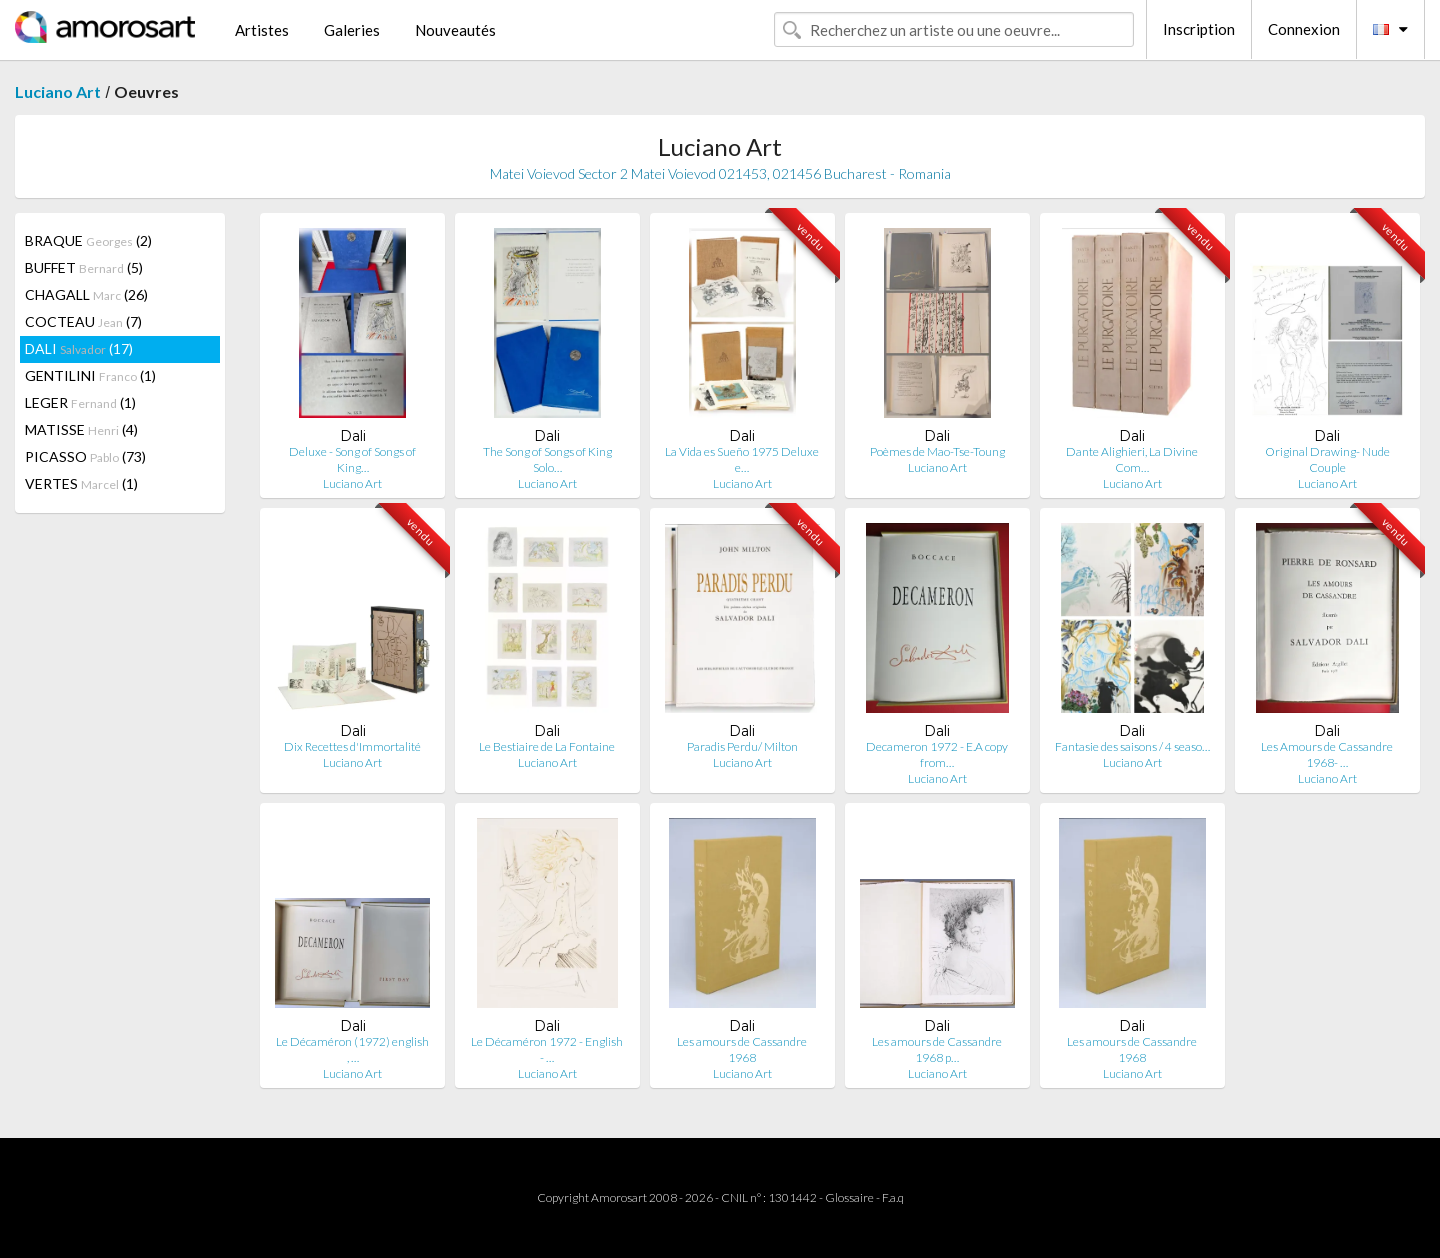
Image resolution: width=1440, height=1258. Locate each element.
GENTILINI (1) (90, 375)
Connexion (1304, 29)
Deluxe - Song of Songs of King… (352, 459)
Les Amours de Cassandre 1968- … (1327, 754)
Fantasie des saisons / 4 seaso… (1132, 746)
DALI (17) (79, 348)
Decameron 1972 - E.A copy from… (937, 754)
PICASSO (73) (85, 456)
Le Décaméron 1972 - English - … (547, 1049)
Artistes (262, 30)
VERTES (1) (81, 483)
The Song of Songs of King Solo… (547, 459)
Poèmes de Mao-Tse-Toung (937, 451)
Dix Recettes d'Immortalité (352, 746)
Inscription (1199, 29)
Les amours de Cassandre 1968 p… (937, 1049)
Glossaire (849, 1197)
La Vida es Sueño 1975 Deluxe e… (742, 459)
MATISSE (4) (81, 429)
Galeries (352, 30)
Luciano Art (58, 91)
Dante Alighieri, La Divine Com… (1132, 459)
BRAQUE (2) (88, 240)
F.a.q (893, 1197)
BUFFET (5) (84, 267)
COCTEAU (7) (83, 321)
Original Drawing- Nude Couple (1327, 459)
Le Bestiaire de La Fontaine (547, 746)
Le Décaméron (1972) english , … (352, 1049)
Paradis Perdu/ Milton (742, 746)
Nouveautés (455, 30)
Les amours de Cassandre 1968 (742, 1049)
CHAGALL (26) (86, 294)
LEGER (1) (80, 402)
